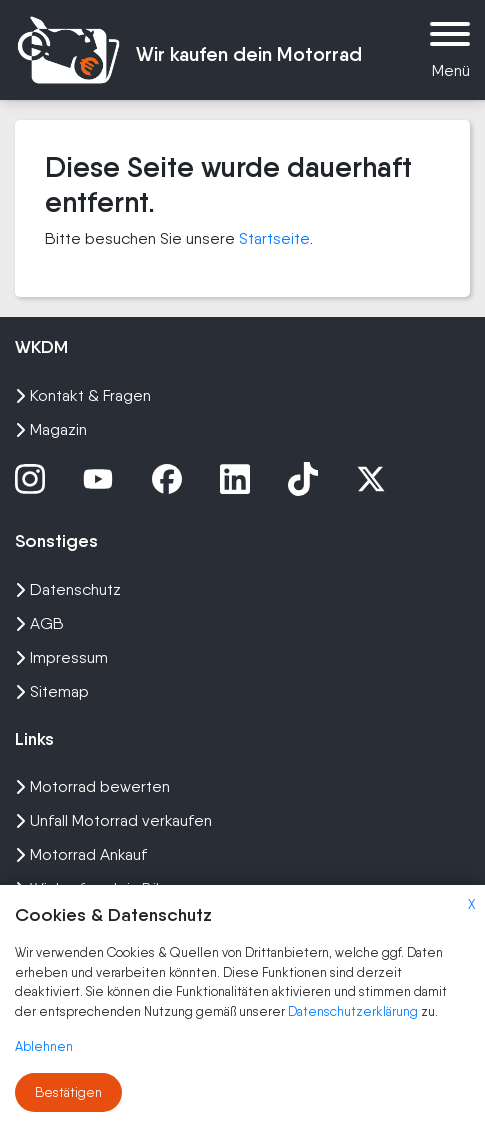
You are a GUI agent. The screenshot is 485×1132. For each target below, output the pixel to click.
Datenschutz (68, 589)
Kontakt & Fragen (83, 395)
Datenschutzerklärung (354, 1011)
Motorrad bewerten (92, 786)
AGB (39, 623)
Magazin (51, 429)
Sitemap (52, 691)
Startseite (274, 238)
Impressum (61, 657)
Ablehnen (44, 1046)
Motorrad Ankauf (81, 854)
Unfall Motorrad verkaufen (113, 820)
